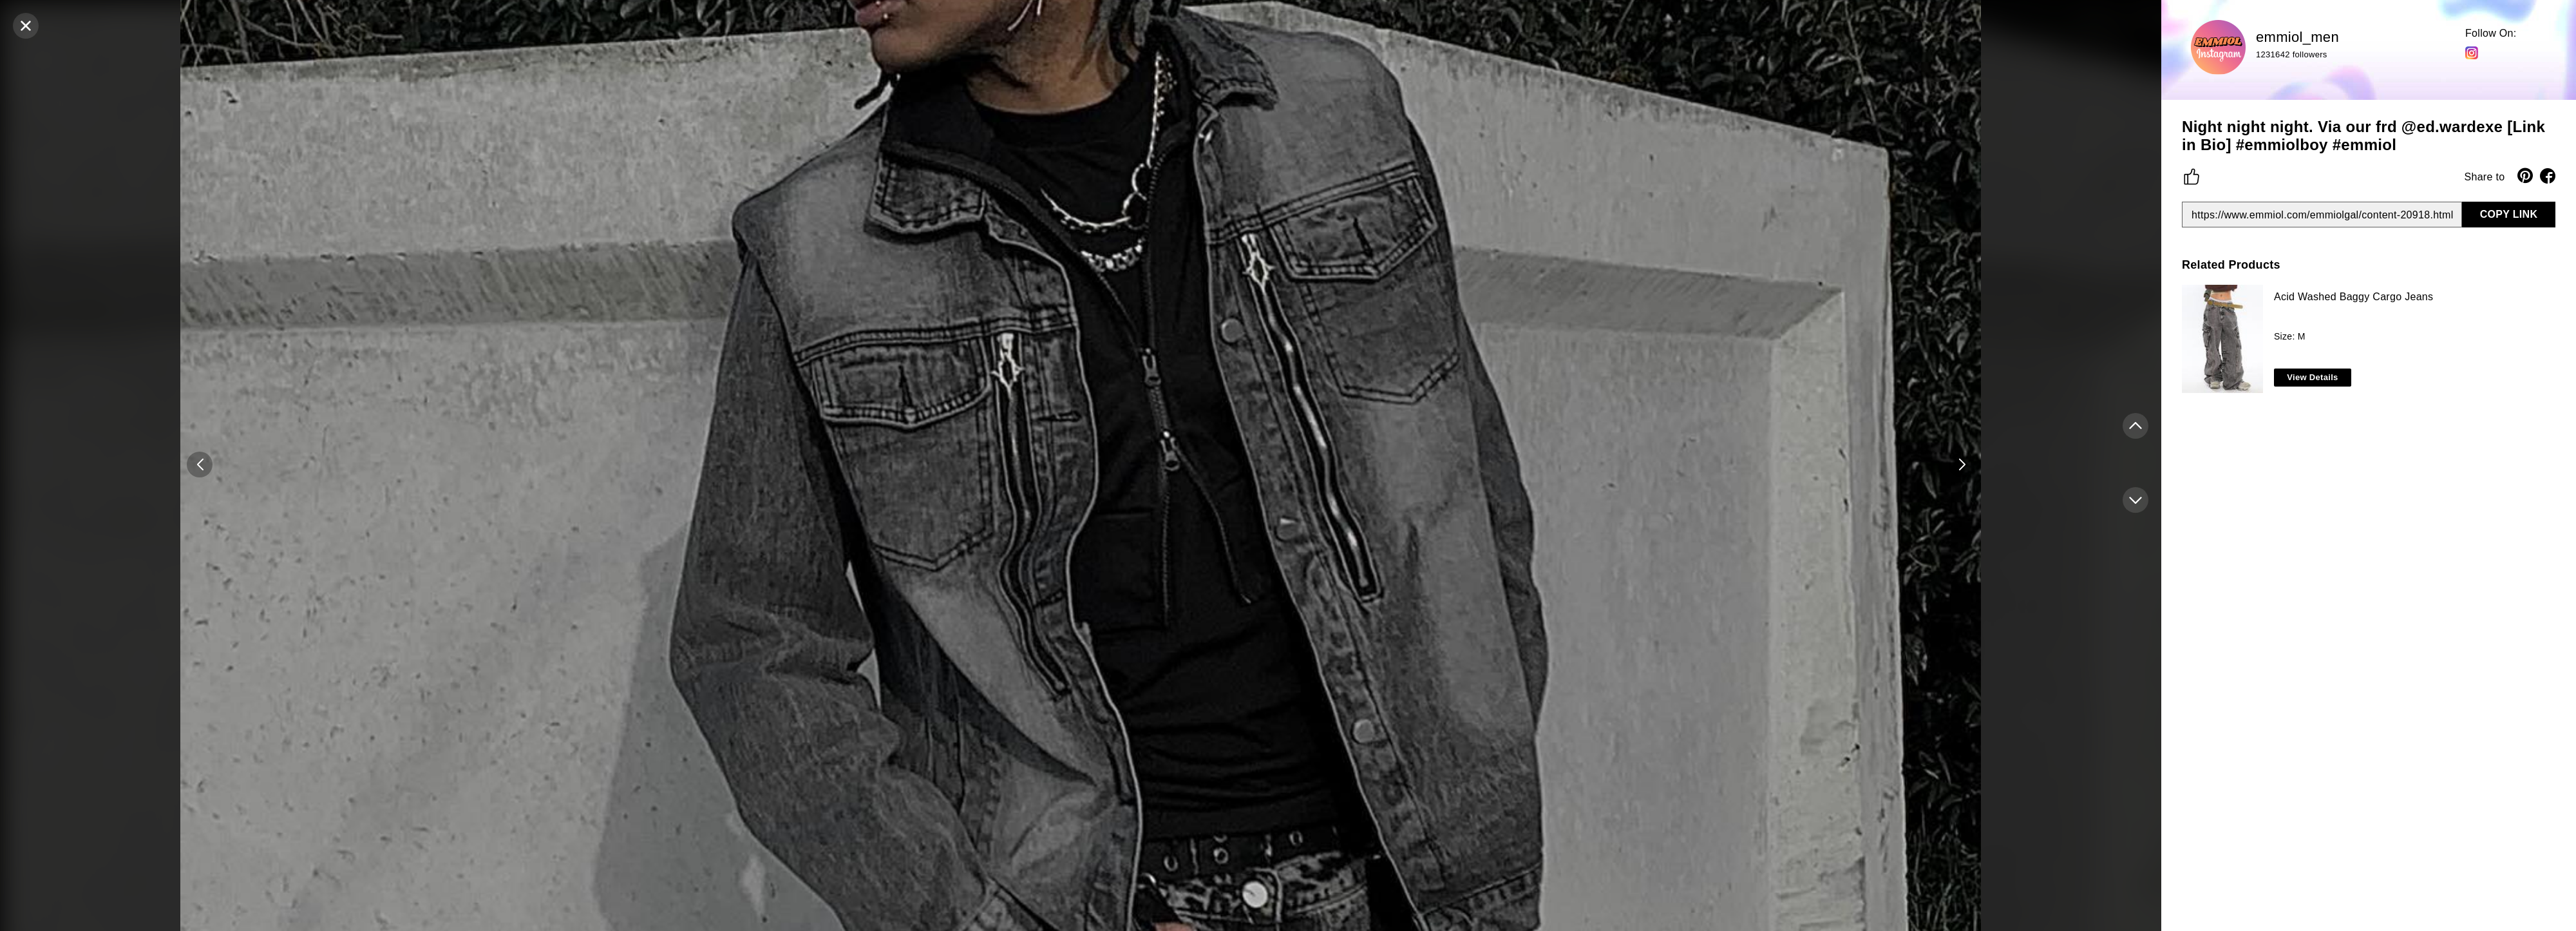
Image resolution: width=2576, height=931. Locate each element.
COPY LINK (2509, 214)
